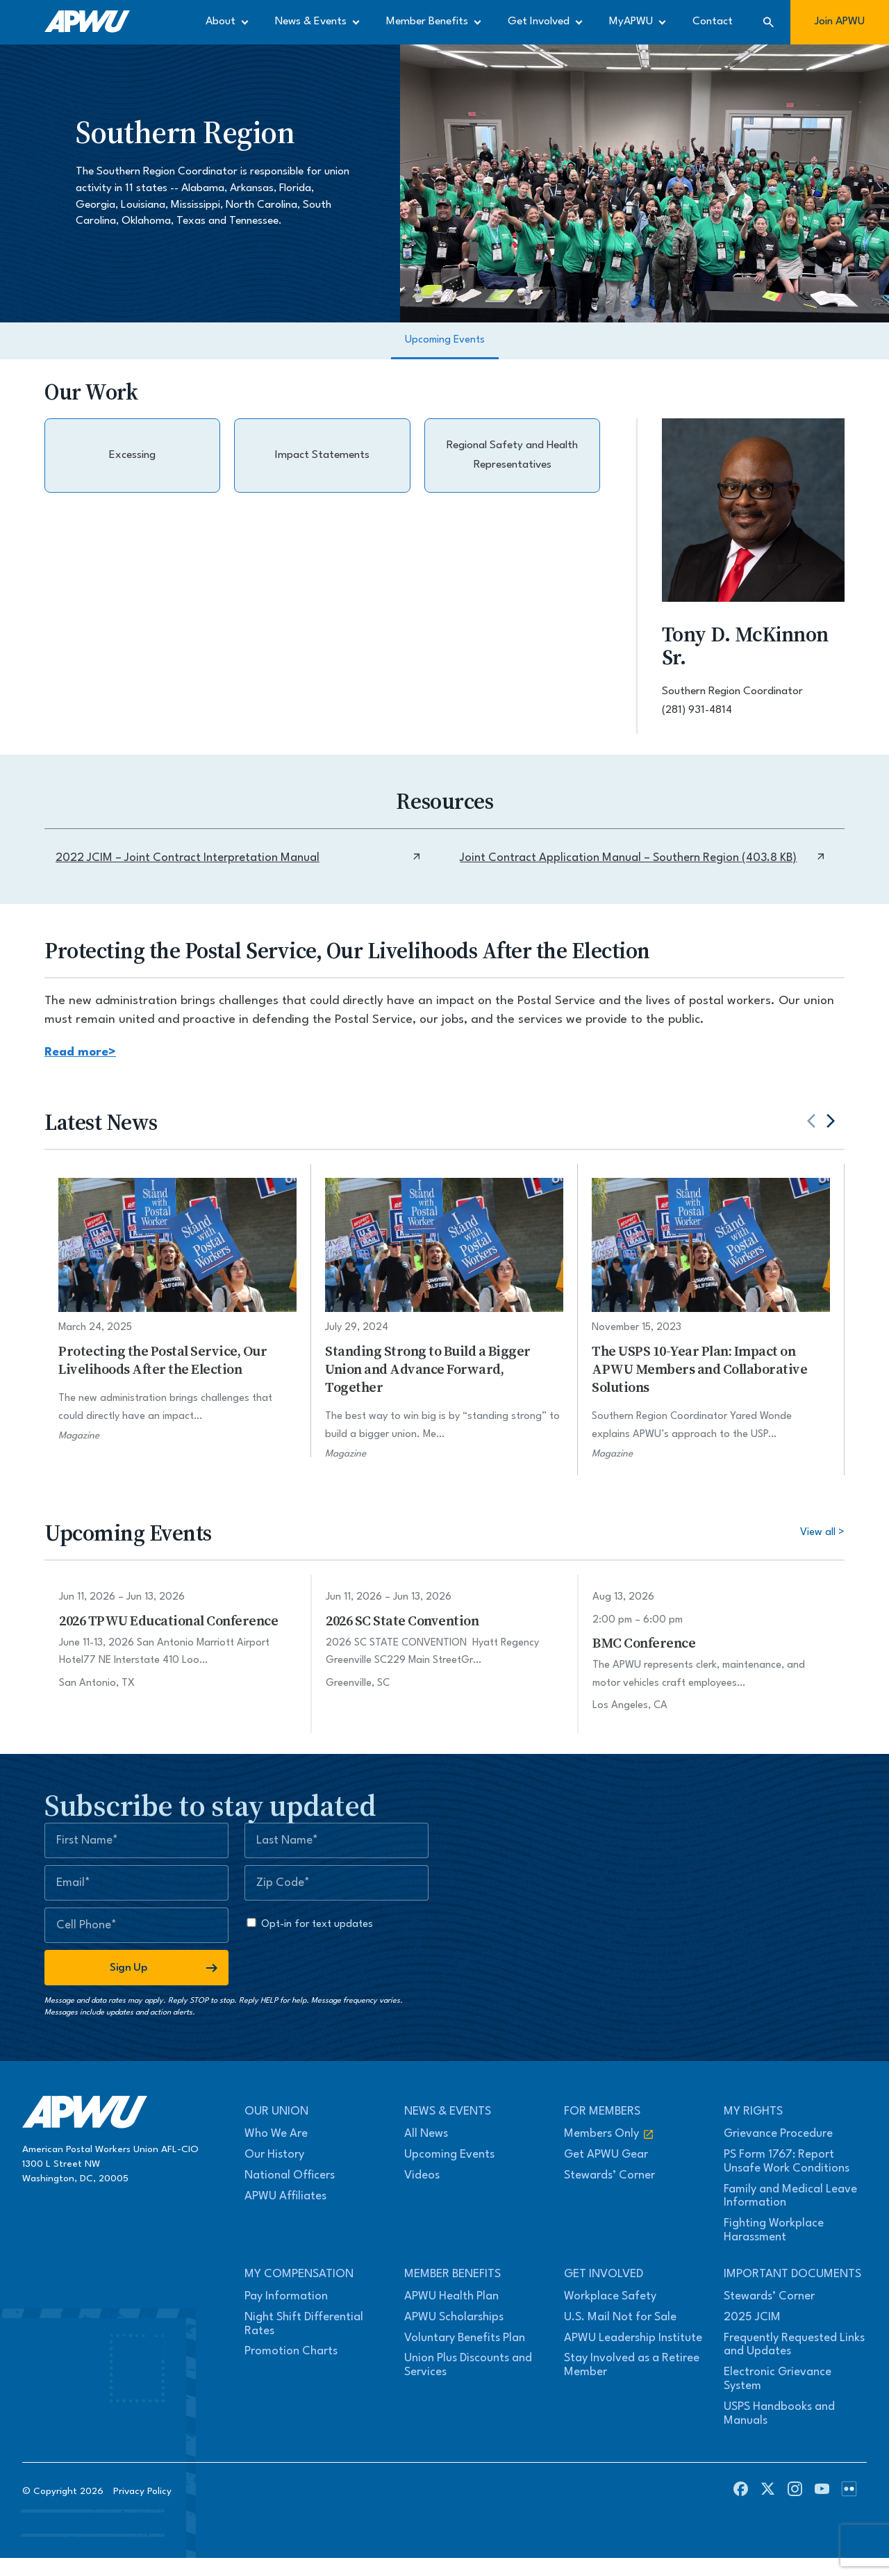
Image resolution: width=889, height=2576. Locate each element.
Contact (712, 21)
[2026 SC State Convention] (444, 1640)
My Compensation (299, 2274)
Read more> (80, 1052)
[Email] (136, 1883)
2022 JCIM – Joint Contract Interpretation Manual (239, 857)
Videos (422, 2175)
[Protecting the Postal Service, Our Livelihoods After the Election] (177, 1310)
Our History (274, 2154)
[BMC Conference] (711, 1652)
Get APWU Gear (606, 2154)
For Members (602, 2111)
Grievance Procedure (778, 2134)
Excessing (132, 455)
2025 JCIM (752, 2317)
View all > (822, 1532)
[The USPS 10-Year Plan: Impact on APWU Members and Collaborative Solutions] (711, 1319)
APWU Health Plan (451, 2296)
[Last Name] (336, 1840)
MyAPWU (631, 21)
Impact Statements (322, 455)
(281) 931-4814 (697, 710)
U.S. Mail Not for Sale (620, 2317)
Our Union (276, 2111)
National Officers (289, 2175)
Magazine (78, 1436)
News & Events (311, 21)
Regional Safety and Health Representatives (512, 455)
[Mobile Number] (136, 1925)
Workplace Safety (610, 2296)
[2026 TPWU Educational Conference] (177, 1640)
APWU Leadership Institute (633, 2338)
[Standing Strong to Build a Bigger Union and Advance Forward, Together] (444, 1319)
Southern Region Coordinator (732, 691)
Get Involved (539, 21)
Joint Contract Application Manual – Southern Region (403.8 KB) (643, 857)
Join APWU (840, 21)
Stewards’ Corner (609, 2175)
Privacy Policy (142, 2491)
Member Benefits (427, 21)
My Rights (753, 2111)
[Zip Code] (336, 1883)
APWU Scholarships (454, 2317)
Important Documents (792, 2274)
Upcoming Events (445, 340)
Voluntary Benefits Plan (464, 2338)
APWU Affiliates (285, 2196)
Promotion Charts (291, 2351)
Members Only (609, 2134)
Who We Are (276, 2134)
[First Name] (136, 1840)
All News (426, 2134)
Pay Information (286, 2296)
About (220, 21)
